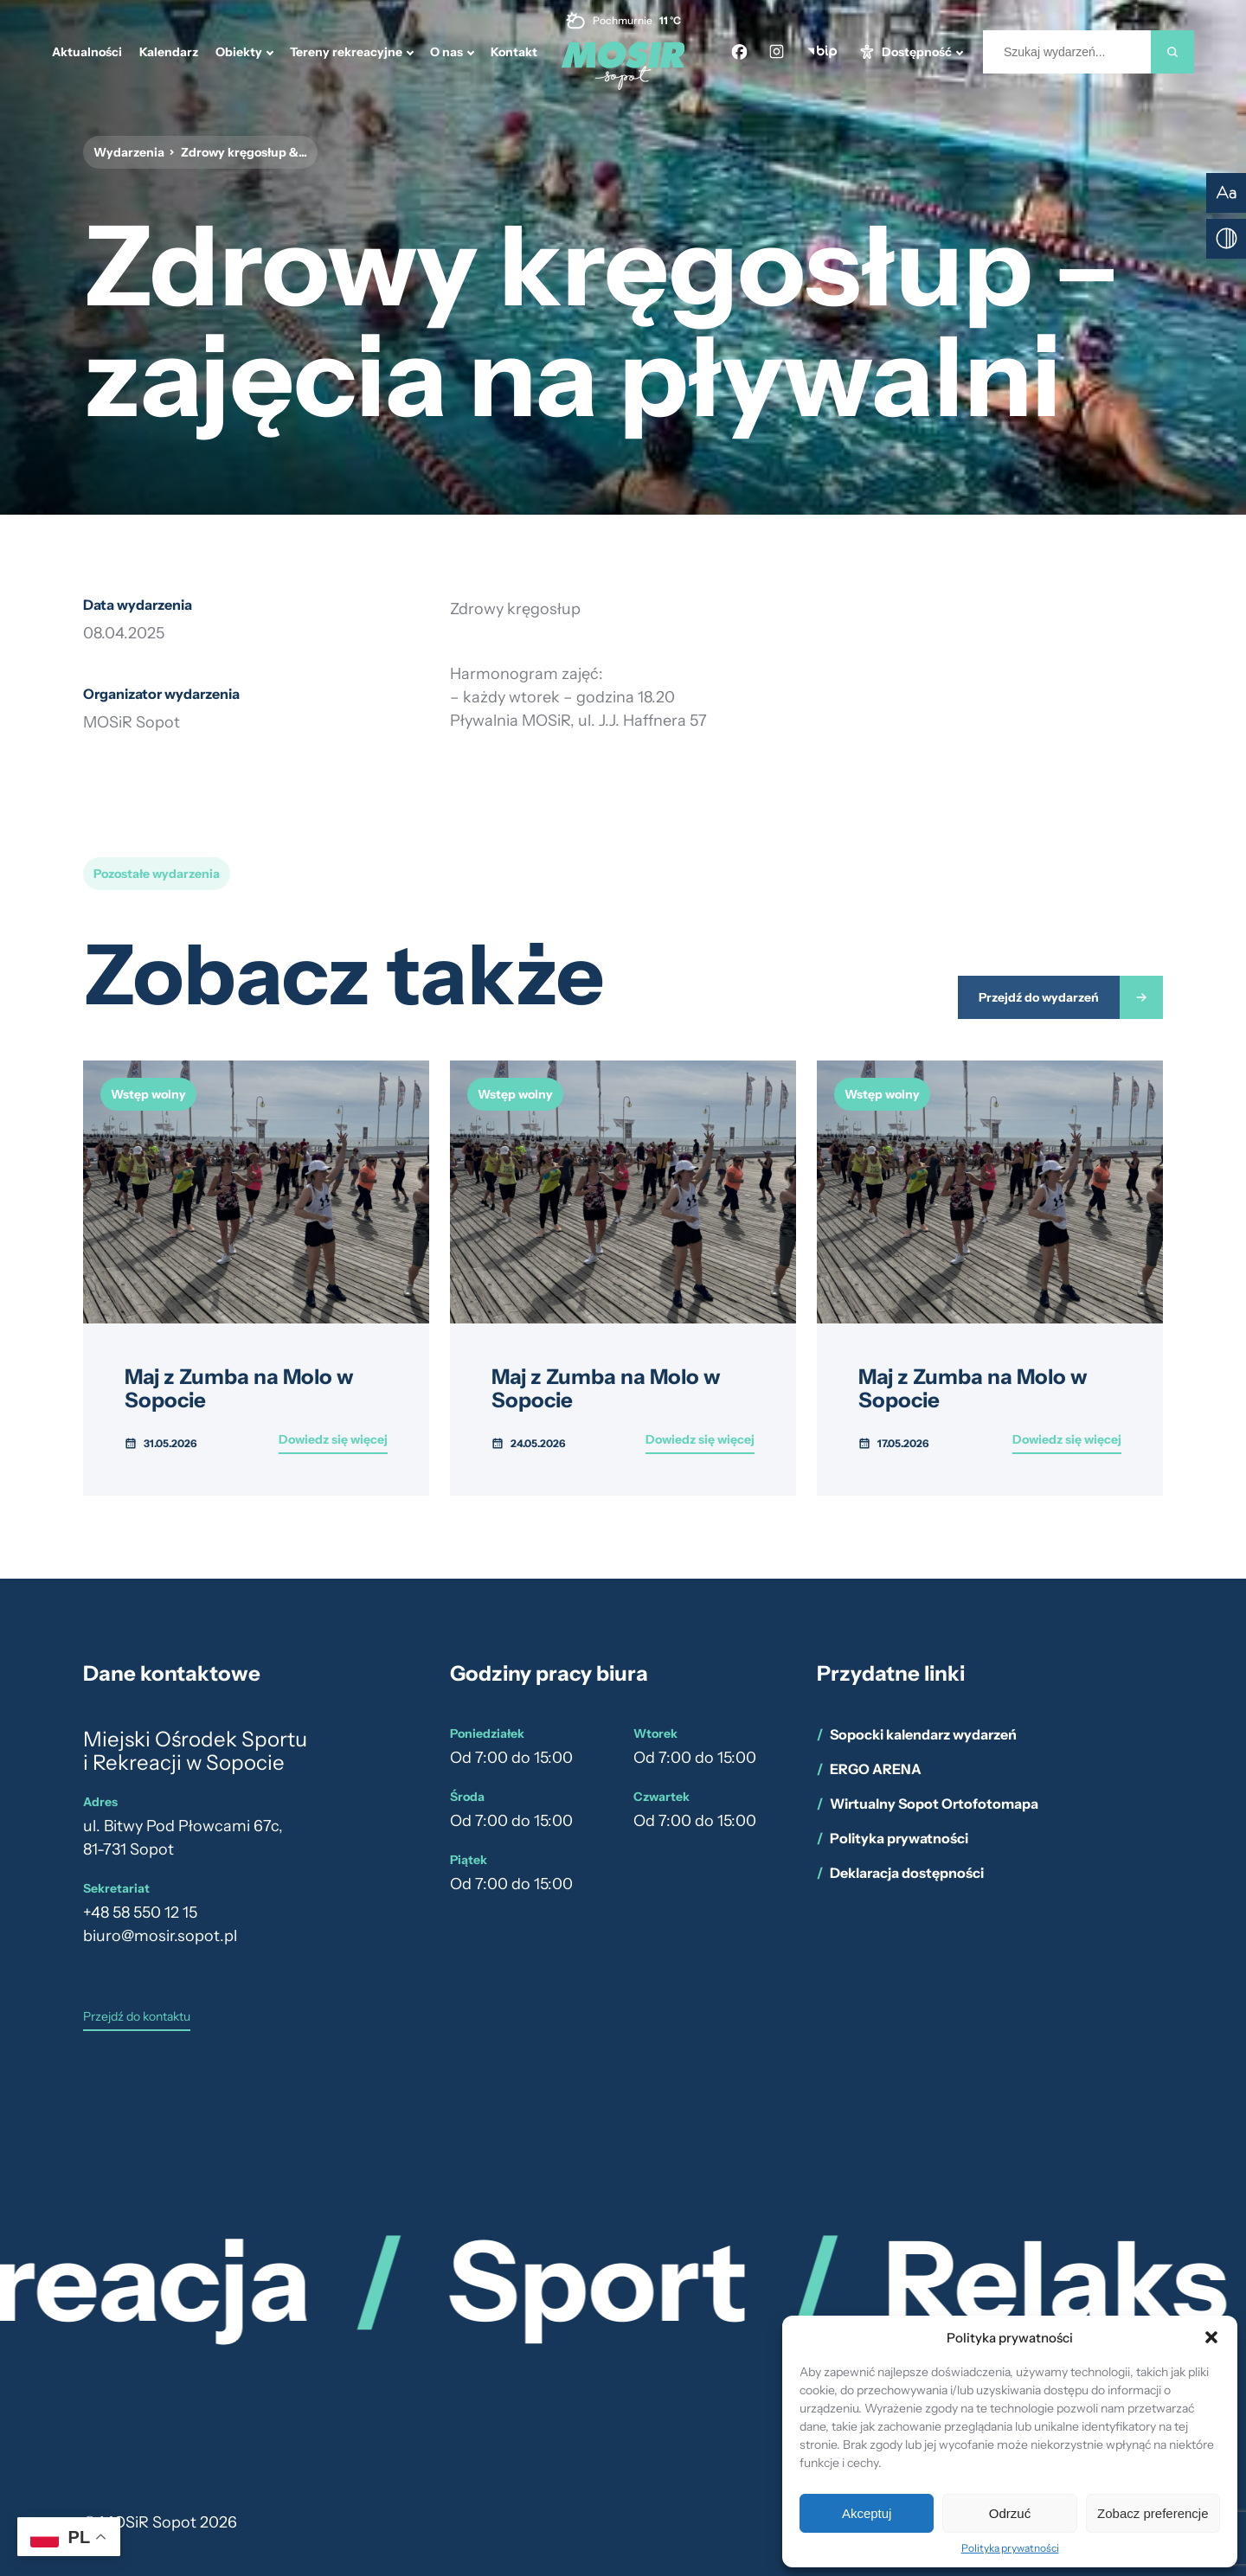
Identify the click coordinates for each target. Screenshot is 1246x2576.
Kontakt (514, 52)
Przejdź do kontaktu (136, 2017)
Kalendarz (168, 52)
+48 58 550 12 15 (140, 1912)
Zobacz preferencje (1152, 2513)
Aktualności (87, 52)
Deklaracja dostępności (907, 1873)
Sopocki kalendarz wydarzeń (923, 1734)
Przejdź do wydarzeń (1039, 997)
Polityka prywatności (1010, 2547)
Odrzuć (1010, 2513)
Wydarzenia (128, 152)
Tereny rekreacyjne (346, 52)
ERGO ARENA (876, 1769)
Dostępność (917, 52)
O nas (446, 52)
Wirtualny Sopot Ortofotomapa (934, 1803)
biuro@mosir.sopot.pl (160, 1935)
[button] (1211, 2337)
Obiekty (238, 52)
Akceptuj (867, 2513)
